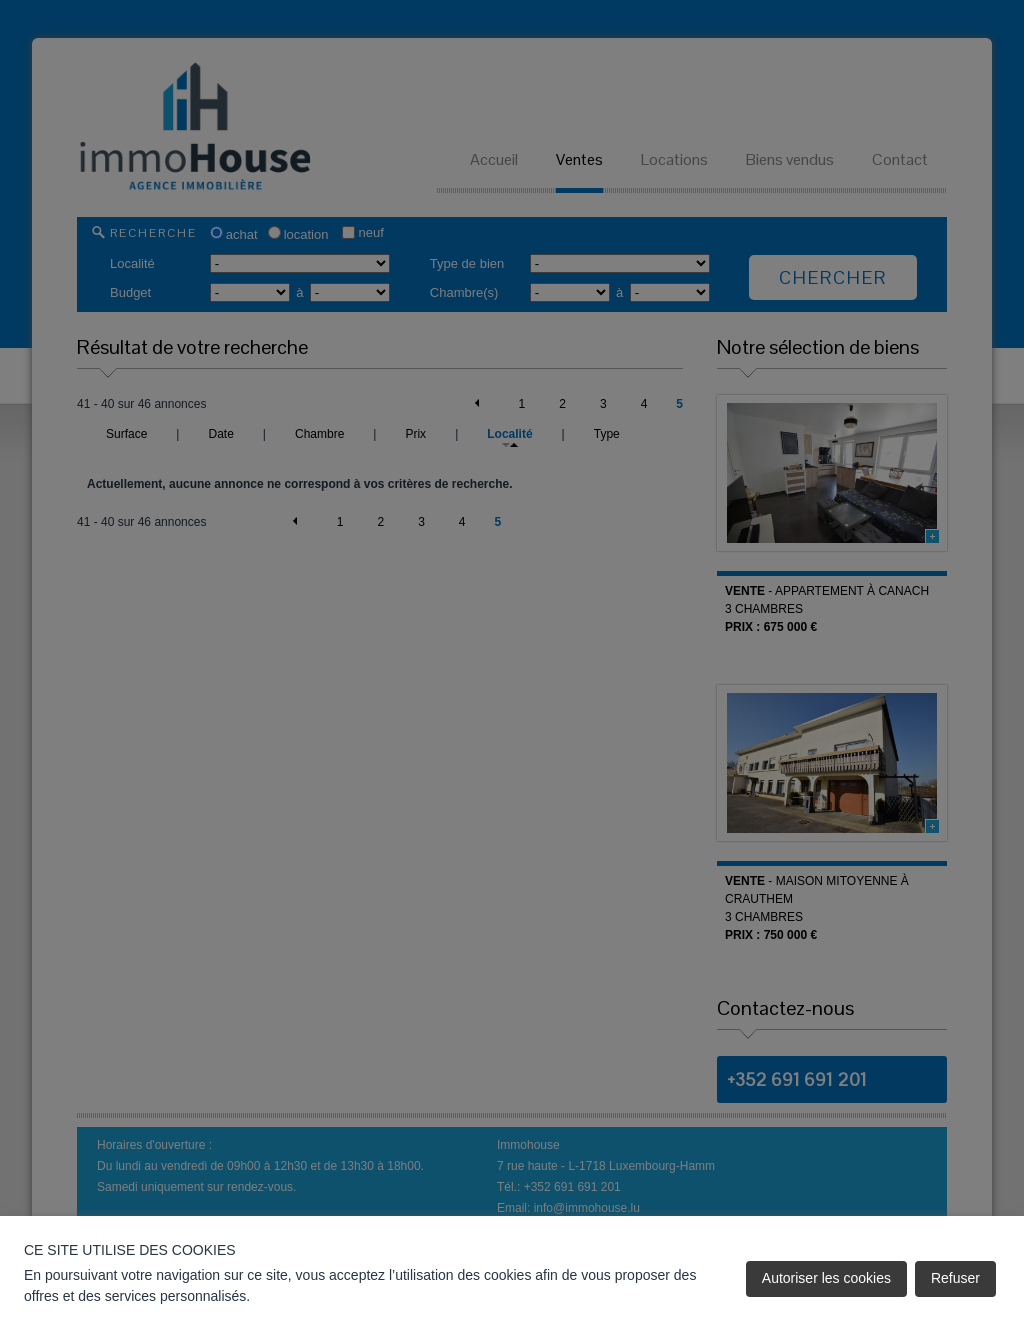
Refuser (955, 1278)
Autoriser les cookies (826, 1278)
